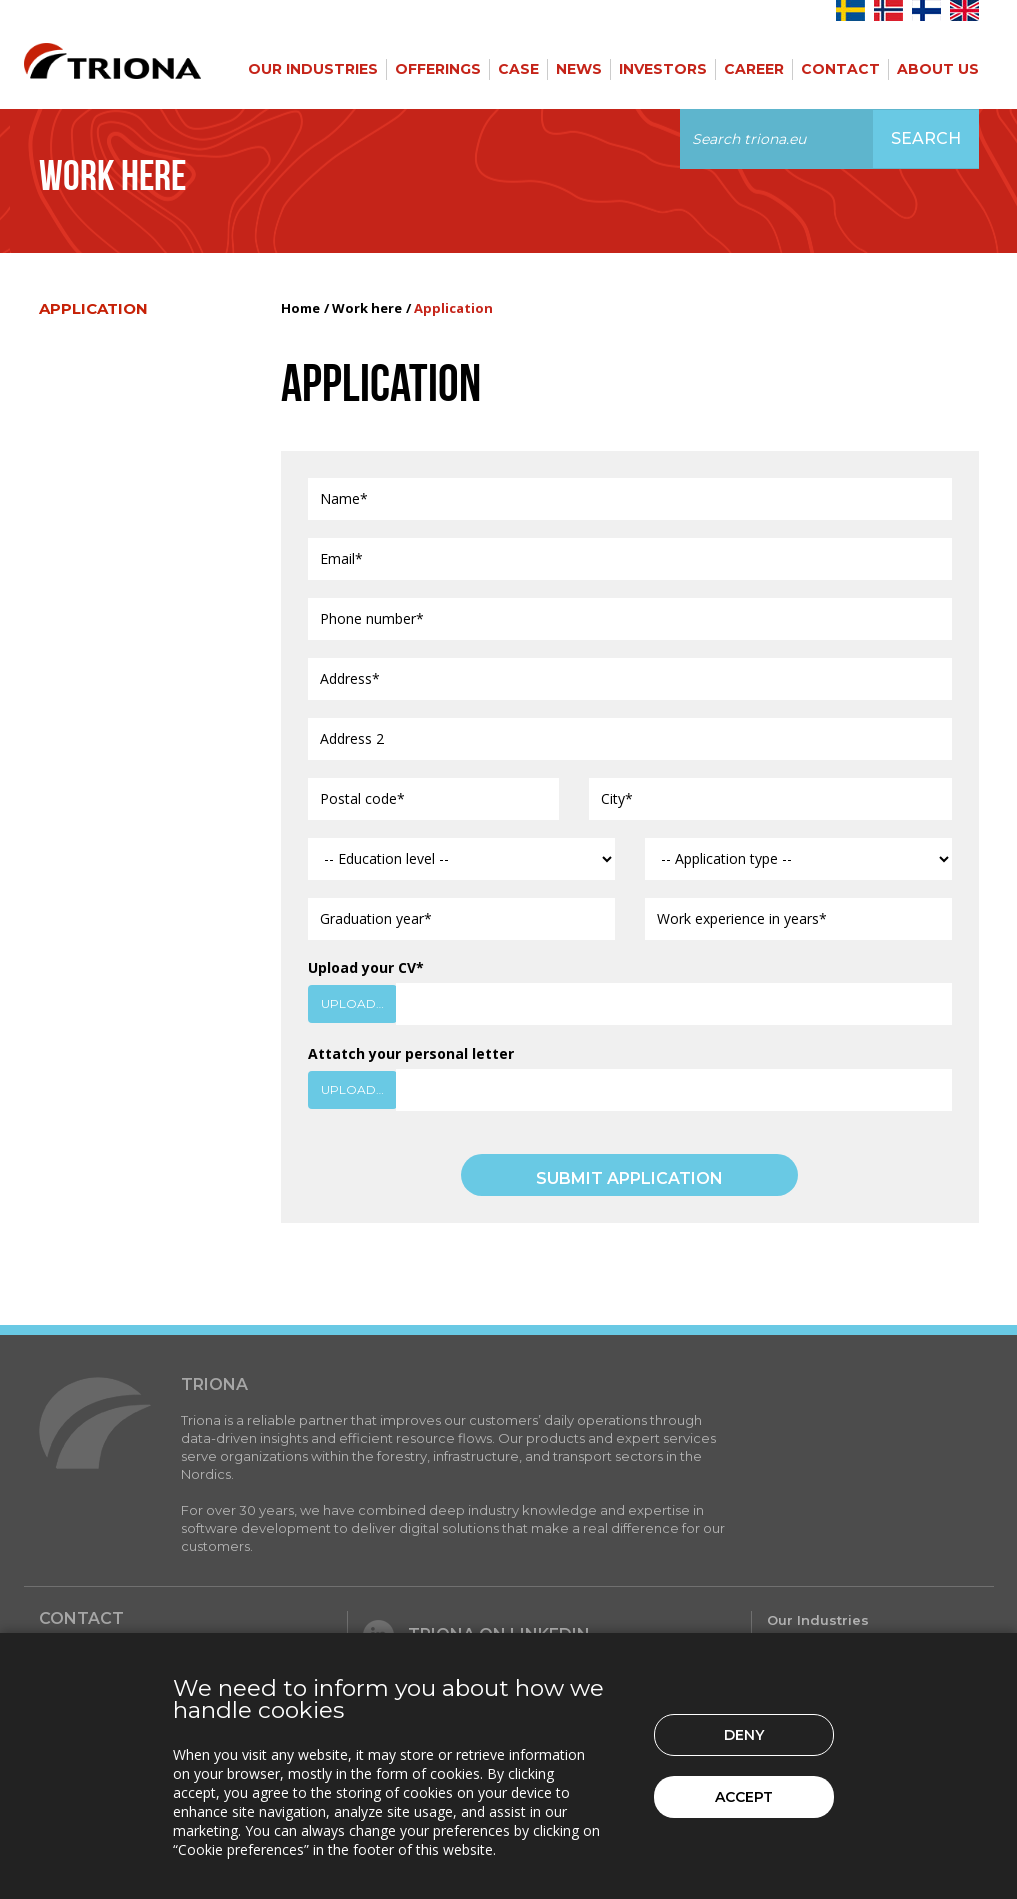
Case (518, 69)
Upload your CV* (366, 967)
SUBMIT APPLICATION (629, 1178)
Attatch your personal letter (411, 1053)
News (579, 69)
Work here (367, 308)
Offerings (438, 69)
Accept (744, 1797)
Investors (663, 69)
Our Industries (313, 69)
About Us (938, 69)
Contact (840, 69)
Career (754, 69)
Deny (744, 1735)
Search (926, 138)
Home (300, 308)
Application (93, 308)
